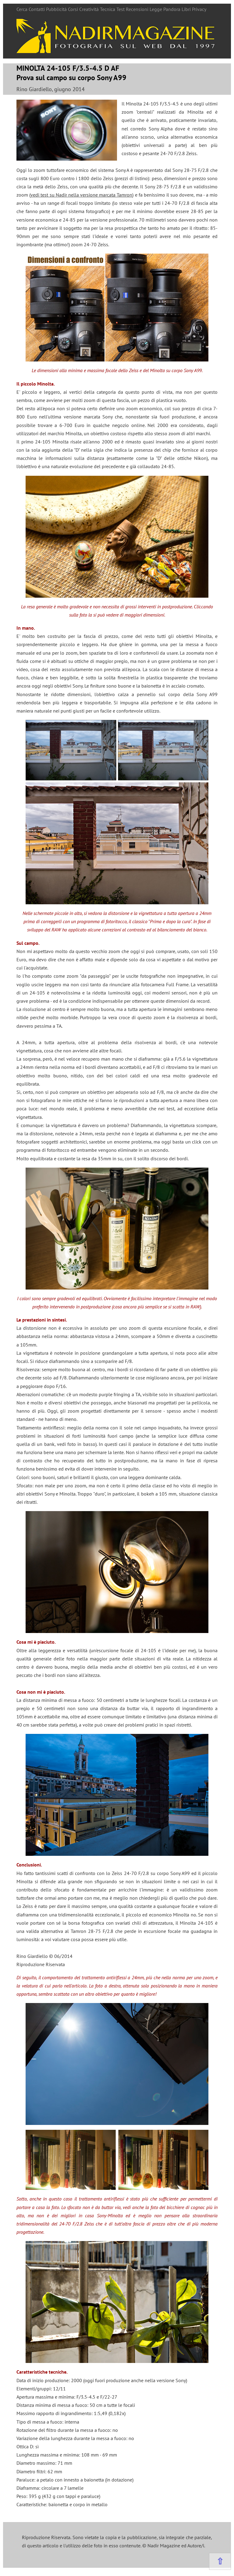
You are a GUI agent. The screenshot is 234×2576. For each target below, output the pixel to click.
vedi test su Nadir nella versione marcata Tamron (81, 195)
